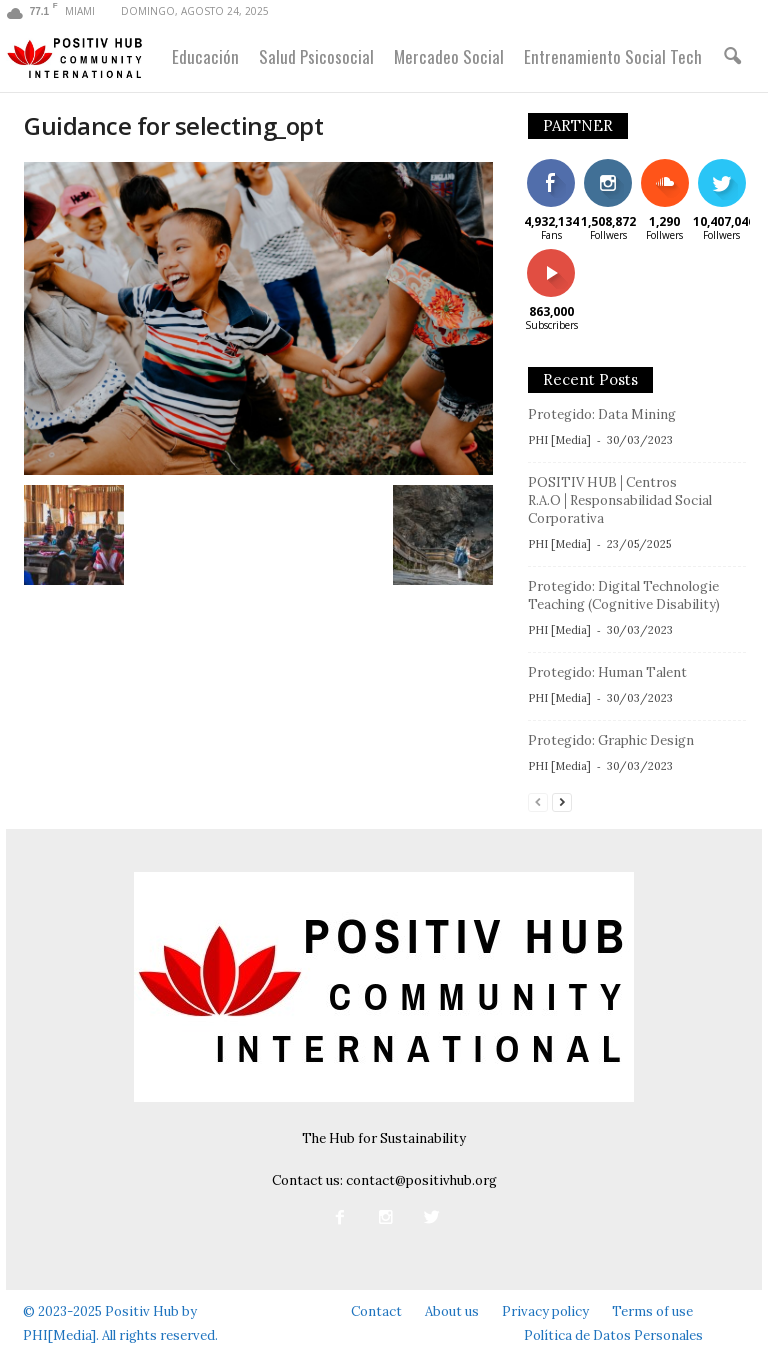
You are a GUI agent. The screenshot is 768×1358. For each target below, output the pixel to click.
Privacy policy (545, 1311)
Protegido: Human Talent (607, 672)
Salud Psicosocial (316, 56)
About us (452, 1311)
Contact (376, 1311)
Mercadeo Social (449, 56)
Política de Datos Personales (613, 1335)
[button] (732, 57)
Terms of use (652, 1311)
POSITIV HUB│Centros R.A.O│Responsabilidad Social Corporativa (620, 500)
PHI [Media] (559, 440)
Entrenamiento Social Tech (613, 56)
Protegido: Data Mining (602, 414)
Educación (205, 56)
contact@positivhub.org (421, 1180)
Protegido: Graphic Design (611, 740)
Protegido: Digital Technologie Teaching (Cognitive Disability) (624, 595)
